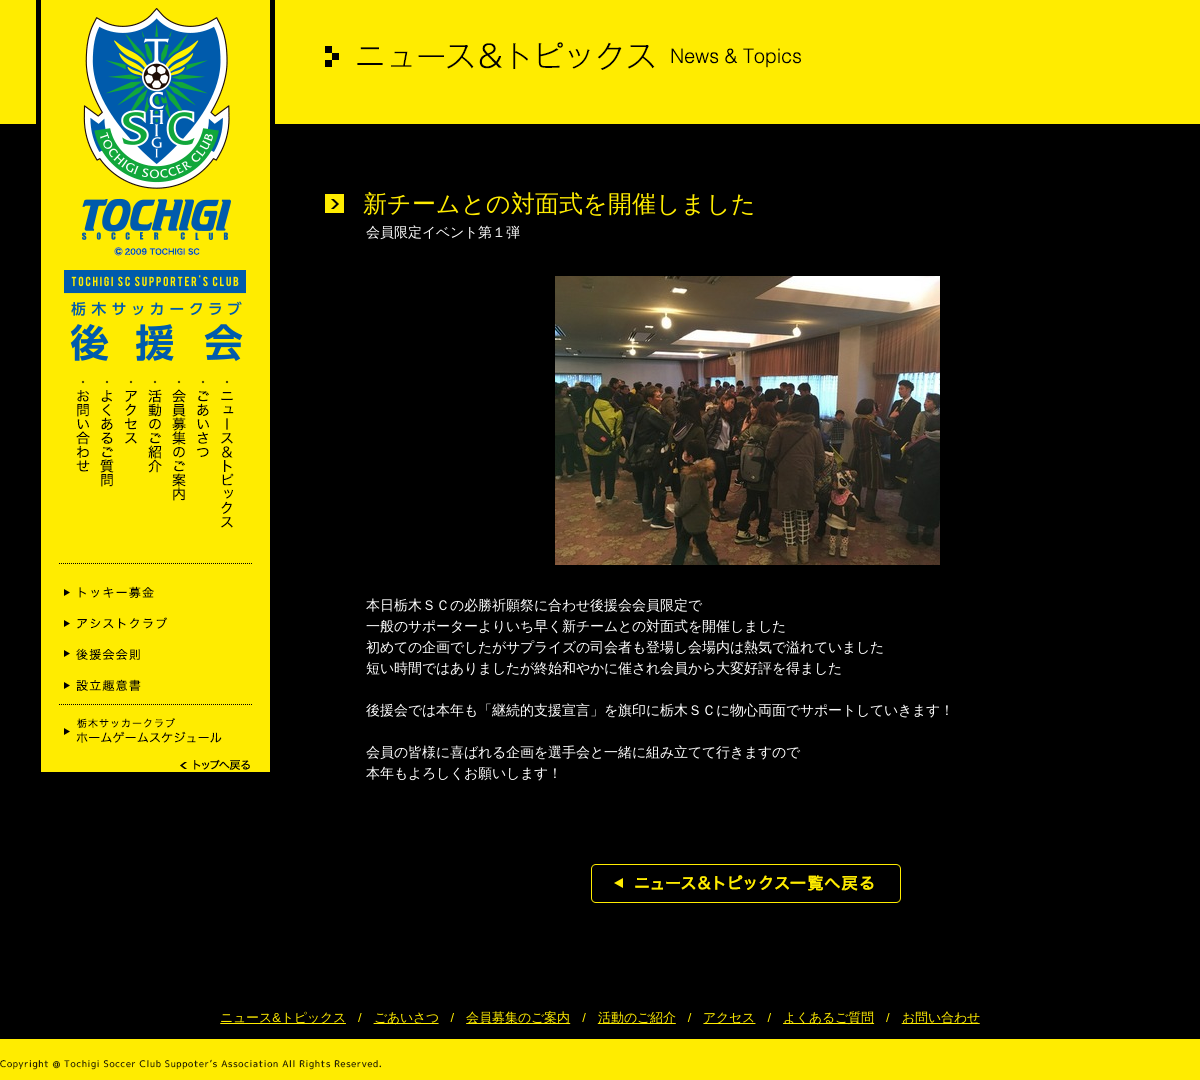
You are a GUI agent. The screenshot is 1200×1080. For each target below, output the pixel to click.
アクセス (729, 1017)
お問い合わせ (941, 1017)
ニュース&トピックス (283, 1017)
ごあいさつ (406, 1017)
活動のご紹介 (637, 1017)
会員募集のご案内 (518, 1017)
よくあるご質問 (828, 1017)
